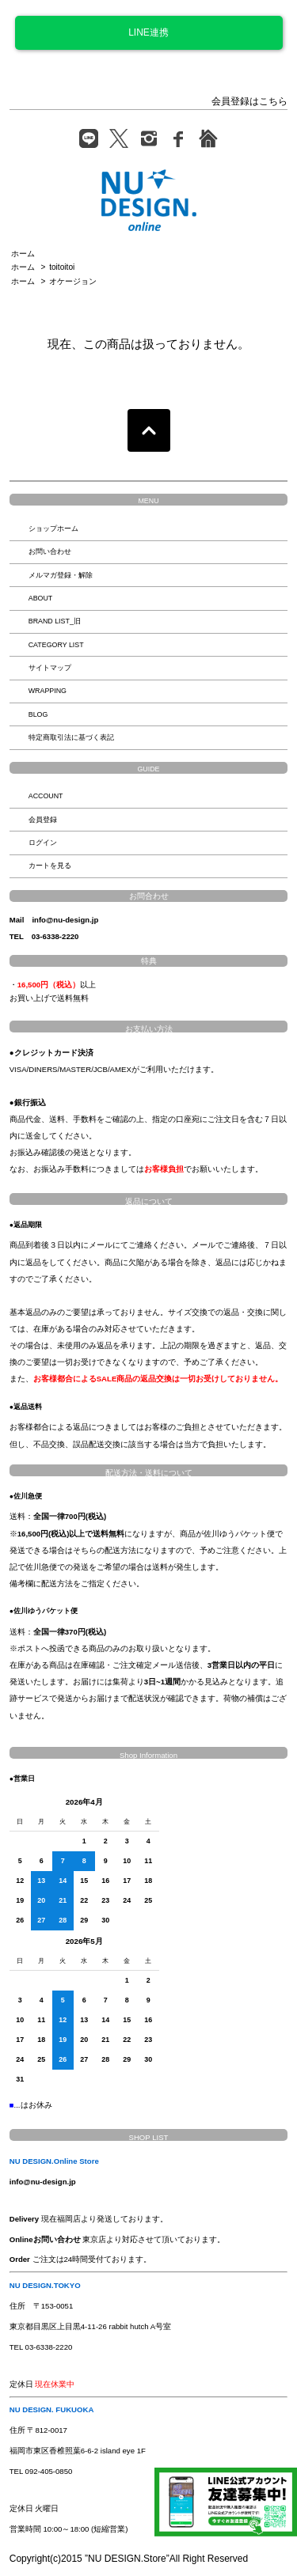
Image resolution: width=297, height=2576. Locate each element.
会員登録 (43, 820)
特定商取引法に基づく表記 (71, 737)
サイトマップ (50, 668)
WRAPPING (48, 691)
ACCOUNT (46, 796)
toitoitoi (61, 267)
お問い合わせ (50, 551)
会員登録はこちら (249, 101)
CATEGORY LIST (56, 645)
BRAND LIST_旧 (55, 621)
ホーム (23, 253)
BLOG (38, 714)
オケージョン (73, 281)
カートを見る (50, 865)
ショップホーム (53, 528)
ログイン (43, 843)
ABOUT (41, 598)
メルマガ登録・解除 (61, 575)
